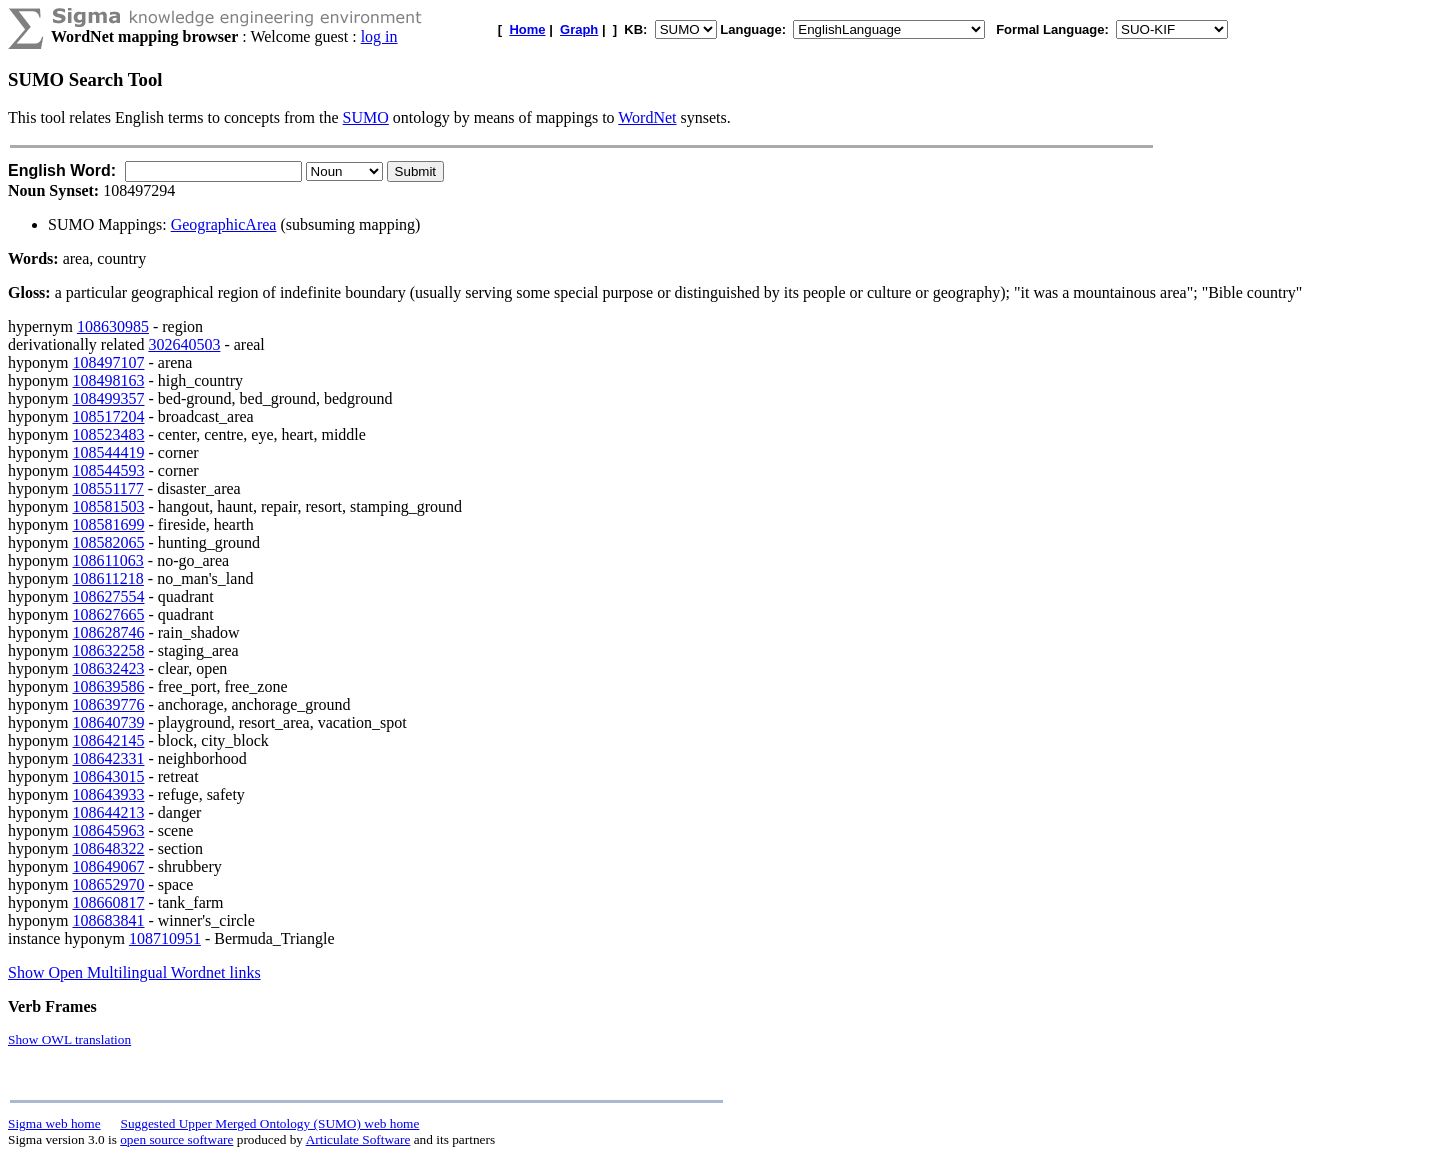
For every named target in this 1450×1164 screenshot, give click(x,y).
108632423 (108, 668)
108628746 (108, 632)
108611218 (107, 578)
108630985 (113, 326)
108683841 (108, 920)
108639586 (108, 686)
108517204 (108, 416)
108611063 (107, 560)
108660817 (108, 902)
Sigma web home (54, 1123)
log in (379, 36)
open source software (176, 1139)
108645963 (108, 830)
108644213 (108, 812)
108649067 (108, 866)
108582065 (108, 542)
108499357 (108, 398)
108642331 (108, 758)
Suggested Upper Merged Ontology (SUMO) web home (270, 1123)
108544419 (108, 452)
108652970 (108, 884)
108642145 (108, 740)
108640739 (108, 722)
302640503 (184, 344)
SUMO (366, 117)
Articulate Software (358, 1139)
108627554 (108, 596)
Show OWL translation (69, 1039)
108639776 (108, 704)
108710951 (165, 938)
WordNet (647, 117)
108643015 (108, 776)
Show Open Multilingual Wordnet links (134, 972)
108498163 (108, 380)
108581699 (108, 524)
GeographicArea (224, 224)
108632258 (108, 650)
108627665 (108, 614)
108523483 (108, 434)
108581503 (108, 506)
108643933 (108, 794)
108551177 (107, 488)
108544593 (108, 470)
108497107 (108, 362)
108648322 (108, 848)
